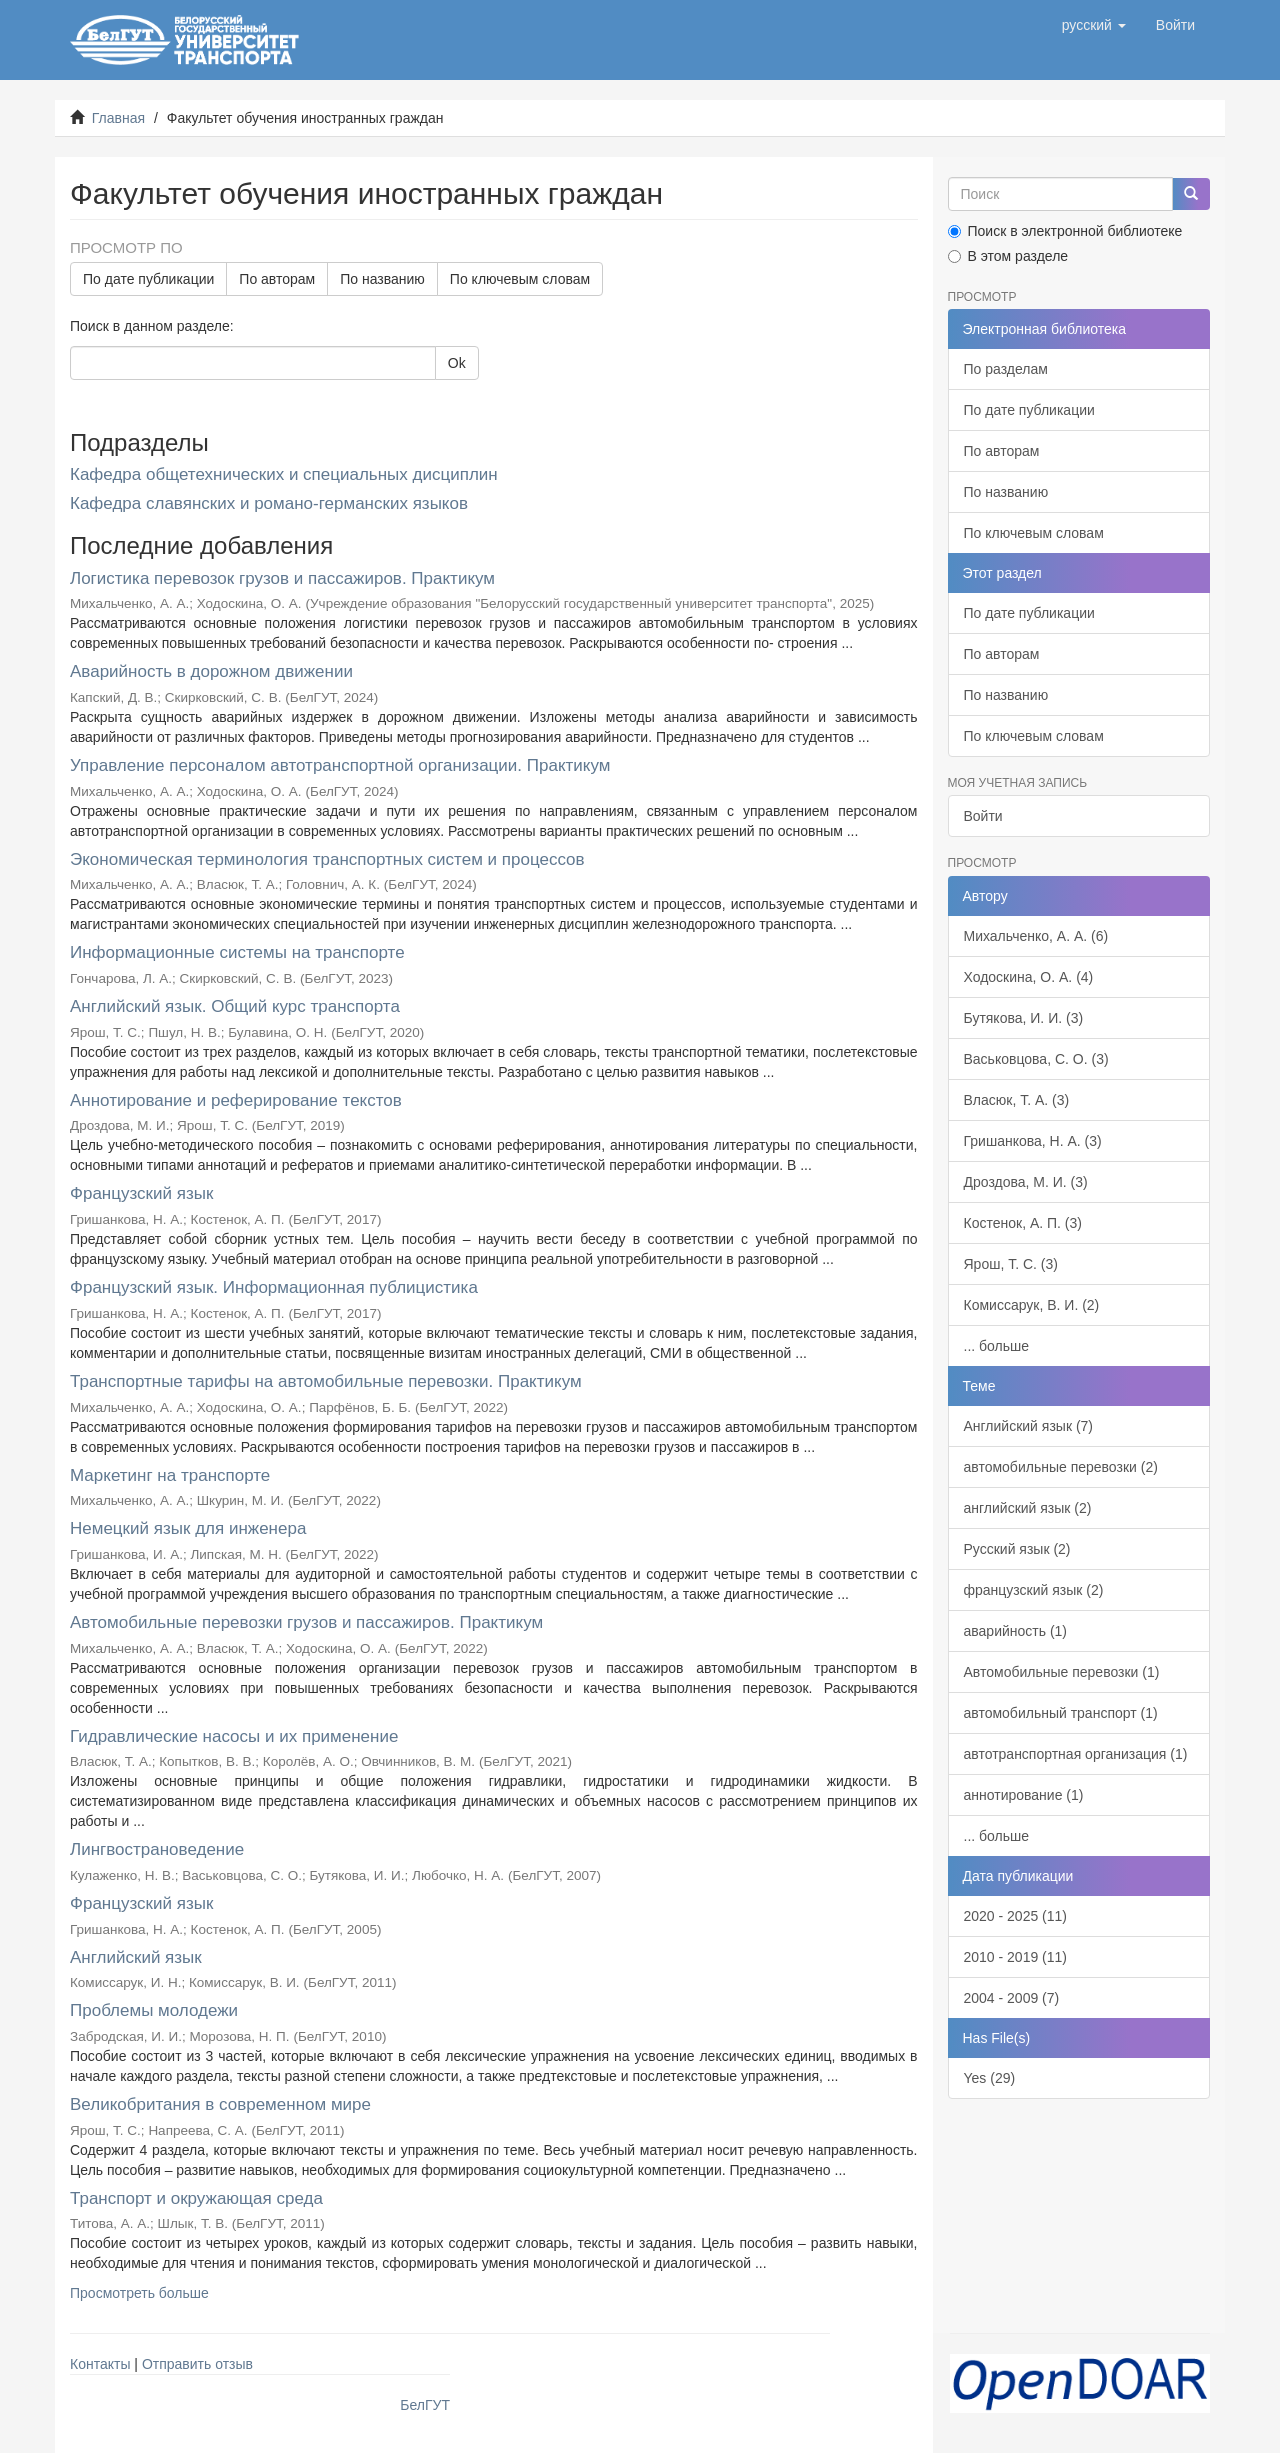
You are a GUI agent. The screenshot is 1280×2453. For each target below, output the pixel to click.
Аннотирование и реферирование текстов (236, 1100)
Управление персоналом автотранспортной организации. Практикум (340, 765)
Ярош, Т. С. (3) (1011, 1264)
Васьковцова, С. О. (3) (1036, 1059)
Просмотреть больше (139, 2293)
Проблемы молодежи (154, 2010)
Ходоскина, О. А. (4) (1029, 977)
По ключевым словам (520, 279)
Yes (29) (990, 2078)
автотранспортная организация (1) (1076, 1754)
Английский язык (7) (1029, 1426)
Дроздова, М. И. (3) (1026, 1182)
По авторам (277, 279)
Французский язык (141, 1193)
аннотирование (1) (1024, 1795)
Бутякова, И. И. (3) (1024, 1018)
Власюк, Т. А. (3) (1017, 1100)
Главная (118, 118)
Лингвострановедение (157, 1849)
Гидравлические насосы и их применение (234, 1736)
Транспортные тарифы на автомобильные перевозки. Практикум (326, 1381)
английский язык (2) (1028, 1508)
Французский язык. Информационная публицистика (274, 1287)
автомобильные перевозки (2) (1061, 1467)
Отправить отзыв (197, 2364)
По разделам (1006, 369)
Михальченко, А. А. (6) (1036, 936)
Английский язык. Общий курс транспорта (235, 1006)
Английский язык (136, 1957)
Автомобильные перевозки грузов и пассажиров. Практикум (306, 1622)
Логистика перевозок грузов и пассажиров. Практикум (282, 578)
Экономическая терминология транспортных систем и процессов (327, 859)
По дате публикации (148, 279)
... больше (997, 1346)
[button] (1094, 25)
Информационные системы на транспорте (237, 952)
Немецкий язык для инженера (188, 1528)
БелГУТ (425, 2405)
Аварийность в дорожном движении (211, 671)
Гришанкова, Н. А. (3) (1033, 1141)
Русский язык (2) (1017, 1549)
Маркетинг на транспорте (170, 1475)
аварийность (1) (1016, 1631)
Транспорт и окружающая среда (196, 2198)
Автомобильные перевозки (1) (1062, 1672)
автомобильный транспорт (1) (1061, 1713)
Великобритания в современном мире (220, 2104)
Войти (983, 816)
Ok (457, 363)
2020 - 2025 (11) (1016, 1916)
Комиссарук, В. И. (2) (1032, 1305)
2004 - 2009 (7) (1012, 1998)
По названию (382, 279)
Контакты (100, 2364)
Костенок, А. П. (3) (1023, 1223)
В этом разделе (1008, 256)
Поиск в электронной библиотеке (1065, 231)
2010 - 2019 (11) (1016, 1957)
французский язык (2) (1034, 1590)
